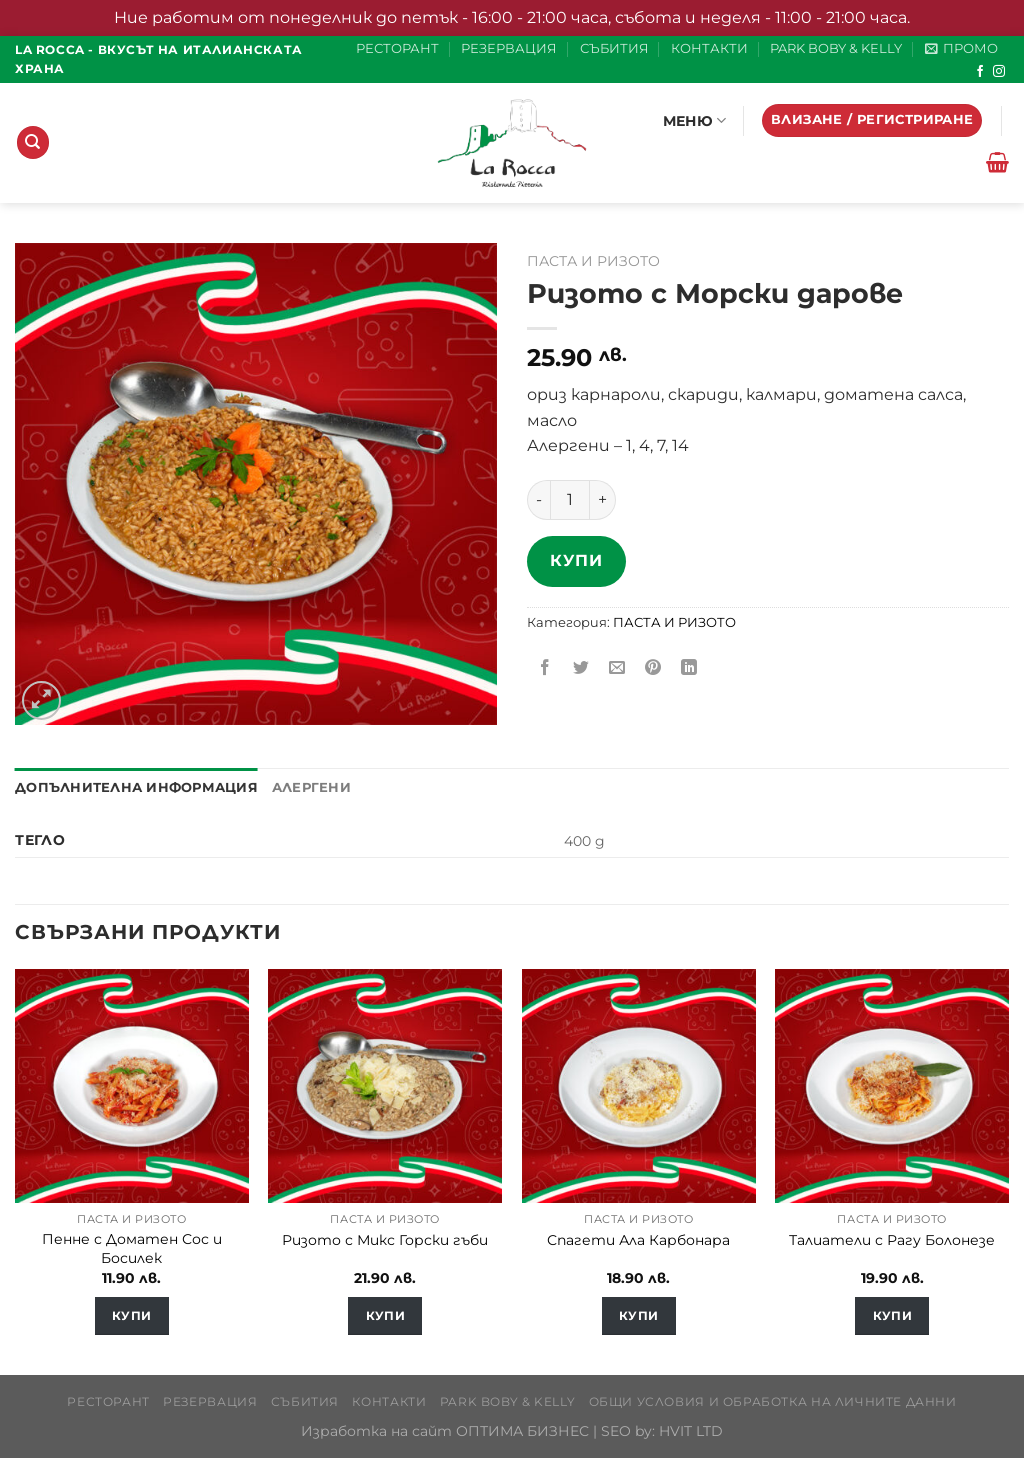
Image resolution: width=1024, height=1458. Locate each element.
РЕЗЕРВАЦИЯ (509, 48)
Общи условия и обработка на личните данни (773, 1401)
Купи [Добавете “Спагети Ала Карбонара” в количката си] (638, 1316)
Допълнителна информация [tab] (136, 787)
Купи (576, 560)
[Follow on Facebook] (980, 72)
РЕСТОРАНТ (397, 48)
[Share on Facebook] (545, 668)
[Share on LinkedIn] (689, 668)
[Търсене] (33, 142)
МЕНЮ (695, 120)
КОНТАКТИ (709, 48)
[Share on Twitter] (581, 668)
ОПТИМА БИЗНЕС (522, 1431)
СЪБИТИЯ (614, 48)
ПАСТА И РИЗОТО (593, 261)
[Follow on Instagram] (999, 72)
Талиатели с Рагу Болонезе (892, 1240)
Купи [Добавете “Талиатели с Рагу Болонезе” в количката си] (892, 1316)
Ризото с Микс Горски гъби (385, 1240)
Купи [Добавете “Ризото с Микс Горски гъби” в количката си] (385, 1316)
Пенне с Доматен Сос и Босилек (132, 1248)
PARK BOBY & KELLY (836, 48)
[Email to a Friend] (617, 668)
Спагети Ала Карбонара (638, 1240)
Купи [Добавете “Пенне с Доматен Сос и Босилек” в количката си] (131, 1316)
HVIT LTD (691, 1431)
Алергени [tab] (311, 787)
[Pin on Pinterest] (653, 668)
